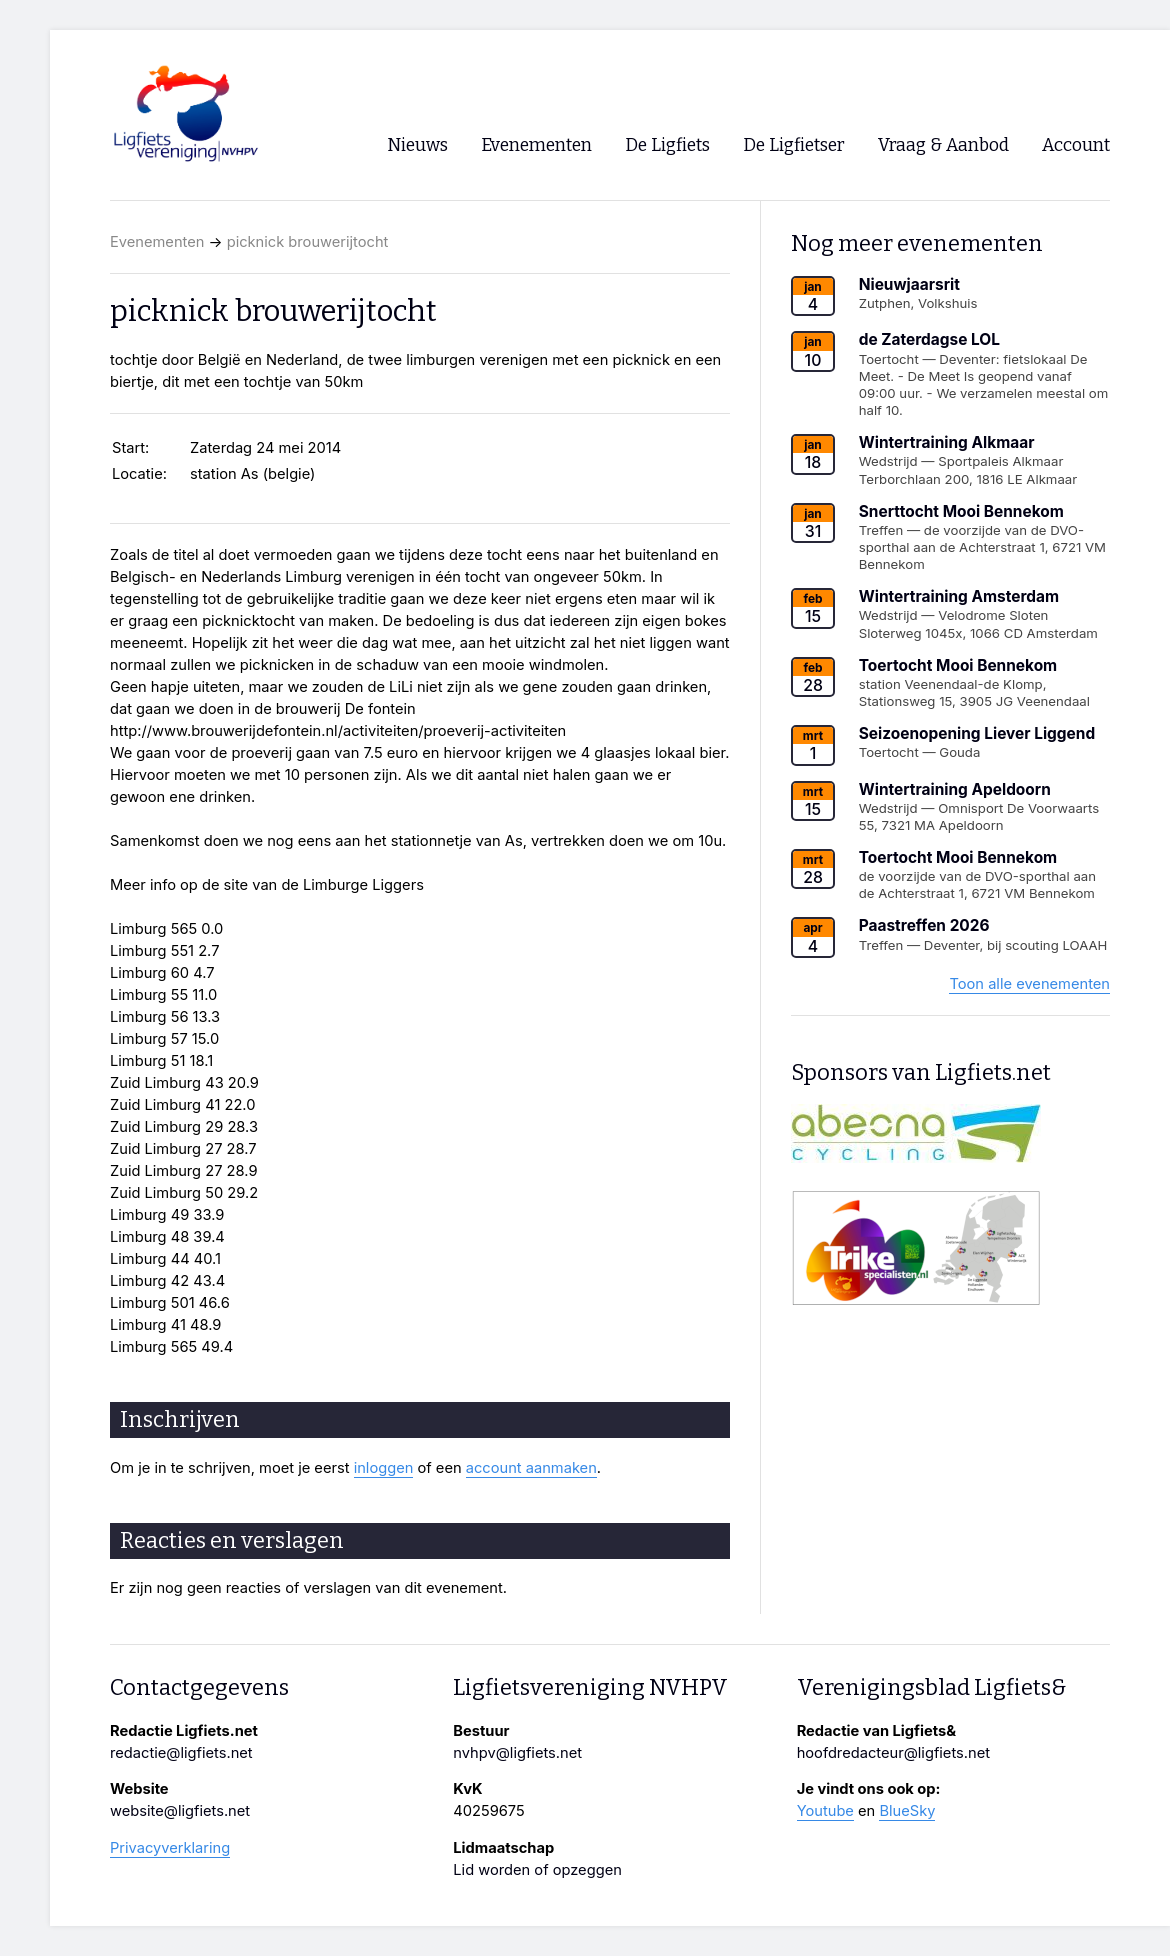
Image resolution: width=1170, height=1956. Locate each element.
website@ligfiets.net (180, 1811)
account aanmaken (531, 1468)
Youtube (825, 1811)
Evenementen (157, 242)
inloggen (384, 1468)
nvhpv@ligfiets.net (517, 1753)
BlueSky (907, 1811)
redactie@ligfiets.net (181, 1753)
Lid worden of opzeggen (537, 1870)
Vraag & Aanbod (943, 145)
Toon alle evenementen (1029, 984)
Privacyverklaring (170, 1848)
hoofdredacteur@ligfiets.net (893, 1753)
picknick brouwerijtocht (308, 242)
